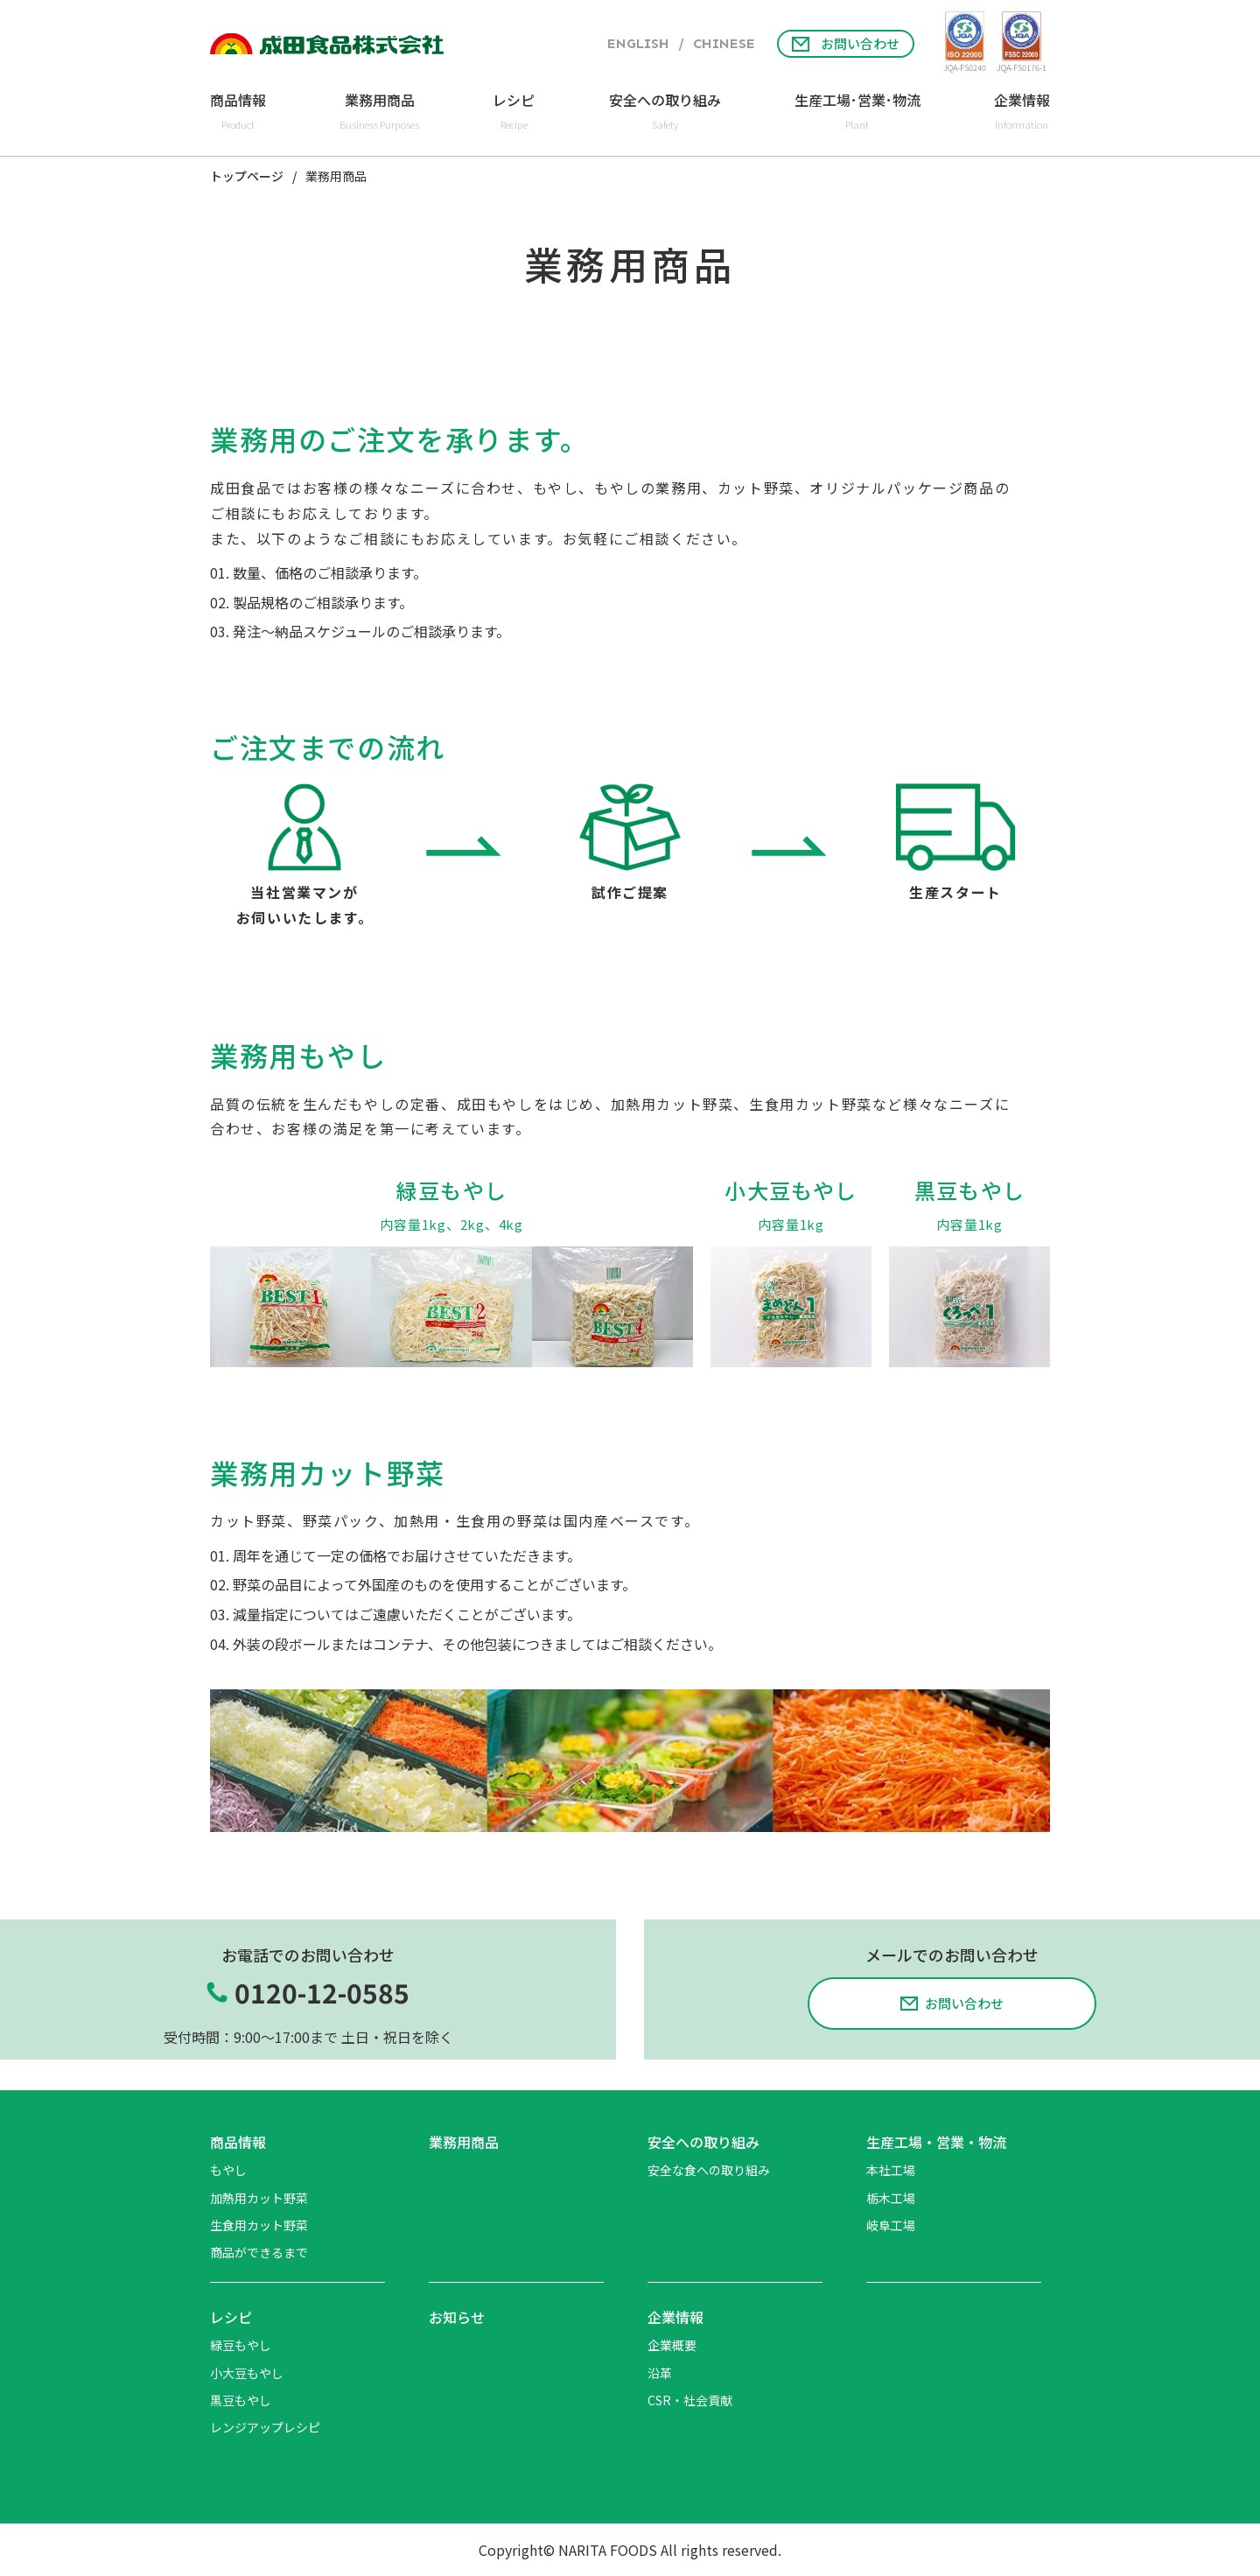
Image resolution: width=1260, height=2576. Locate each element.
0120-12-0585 (322, 1992)
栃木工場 (890, 2198)
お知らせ (457, 2316)
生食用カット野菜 (259, 2225)
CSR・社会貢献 (690, 2400)
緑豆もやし (240, 2345)
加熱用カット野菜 (259, 2198)
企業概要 (672, 2345)
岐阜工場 (890, 2225)
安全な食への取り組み (709, 2170)
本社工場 (890, 2170)
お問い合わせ (846, 43)
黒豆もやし (240, 2400)
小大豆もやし (247, 2373)
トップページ (247, 177)
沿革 (660, 2373)
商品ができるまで (259, 2252)
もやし (228, 2170)
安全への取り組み (704, 2141)
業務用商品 (464, 2141)
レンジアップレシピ (265, 2427)
